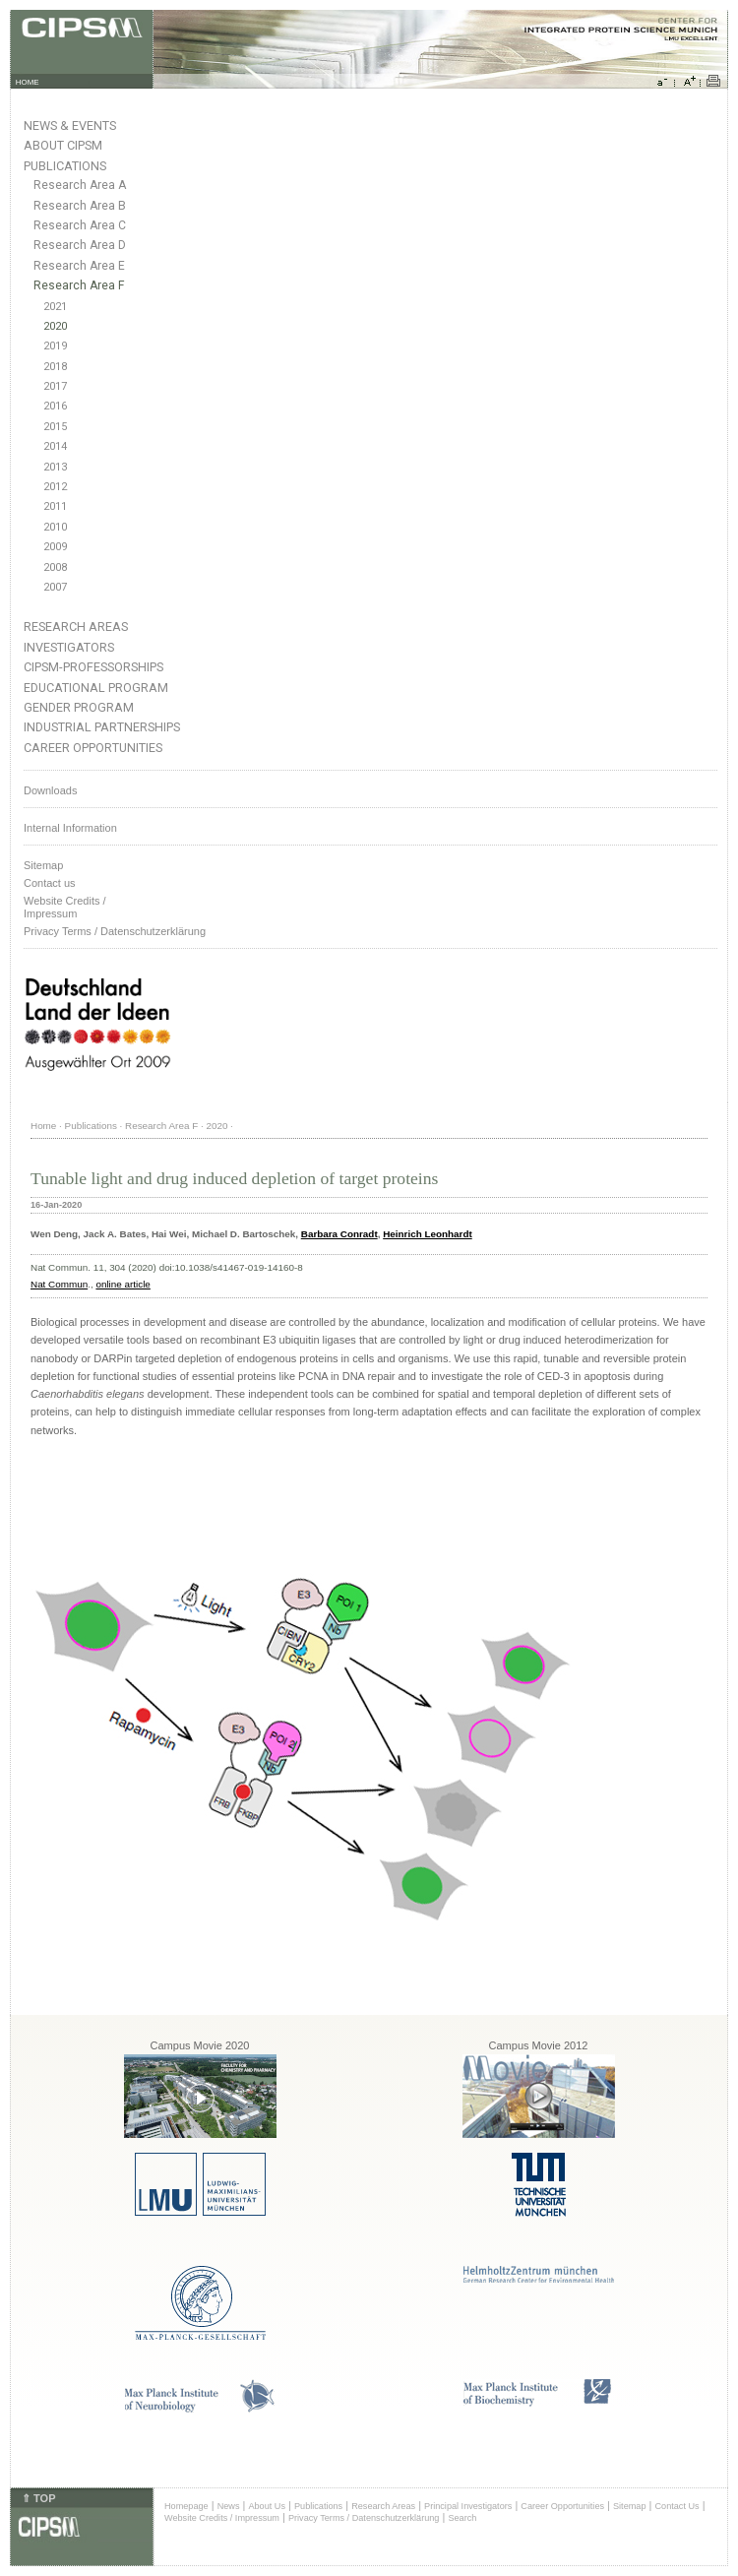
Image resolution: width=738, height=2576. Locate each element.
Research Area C (79, 225)
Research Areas (76, 626)
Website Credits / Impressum (221, 2518)
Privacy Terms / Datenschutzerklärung (115, 931)
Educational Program (96, 687)
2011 (55, 506)
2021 (55, 306)
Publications (65, 165)
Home (43, 1125)
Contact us (50, 883)
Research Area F (79, 285)
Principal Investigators (468, 2506)
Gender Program (79, 707)
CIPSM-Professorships (93, 667)
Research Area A (79, 185)
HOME (27, 82)
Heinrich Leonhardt (427, 1233)
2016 (55, 406)
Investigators (69, 647)
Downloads (50, 790)
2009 (55, 546)
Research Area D (79, 245)
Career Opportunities (93, 747)
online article (122, 1284)
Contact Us (676, 2506)
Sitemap (43, 865)
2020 (55, 326)
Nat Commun (59, 1284)
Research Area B (79, 206)
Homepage (186, 2506)
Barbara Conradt (339, 1233)
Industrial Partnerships (102, 727)
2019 (55, 346)
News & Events (70, 125)
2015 (55, 426)
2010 (55, 527)
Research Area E (79, 266)
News (228, 2506)
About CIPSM (63, 145)
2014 (55, 446)
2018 (55, 366)
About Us (266, 2506)
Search (462, 2518)
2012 (55, 486)
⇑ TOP (38, 2498)
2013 (55, 467)
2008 (55, 567)
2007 (55, 587)
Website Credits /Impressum (65, 907)
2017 (55, 386)
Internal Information (70, 828)
